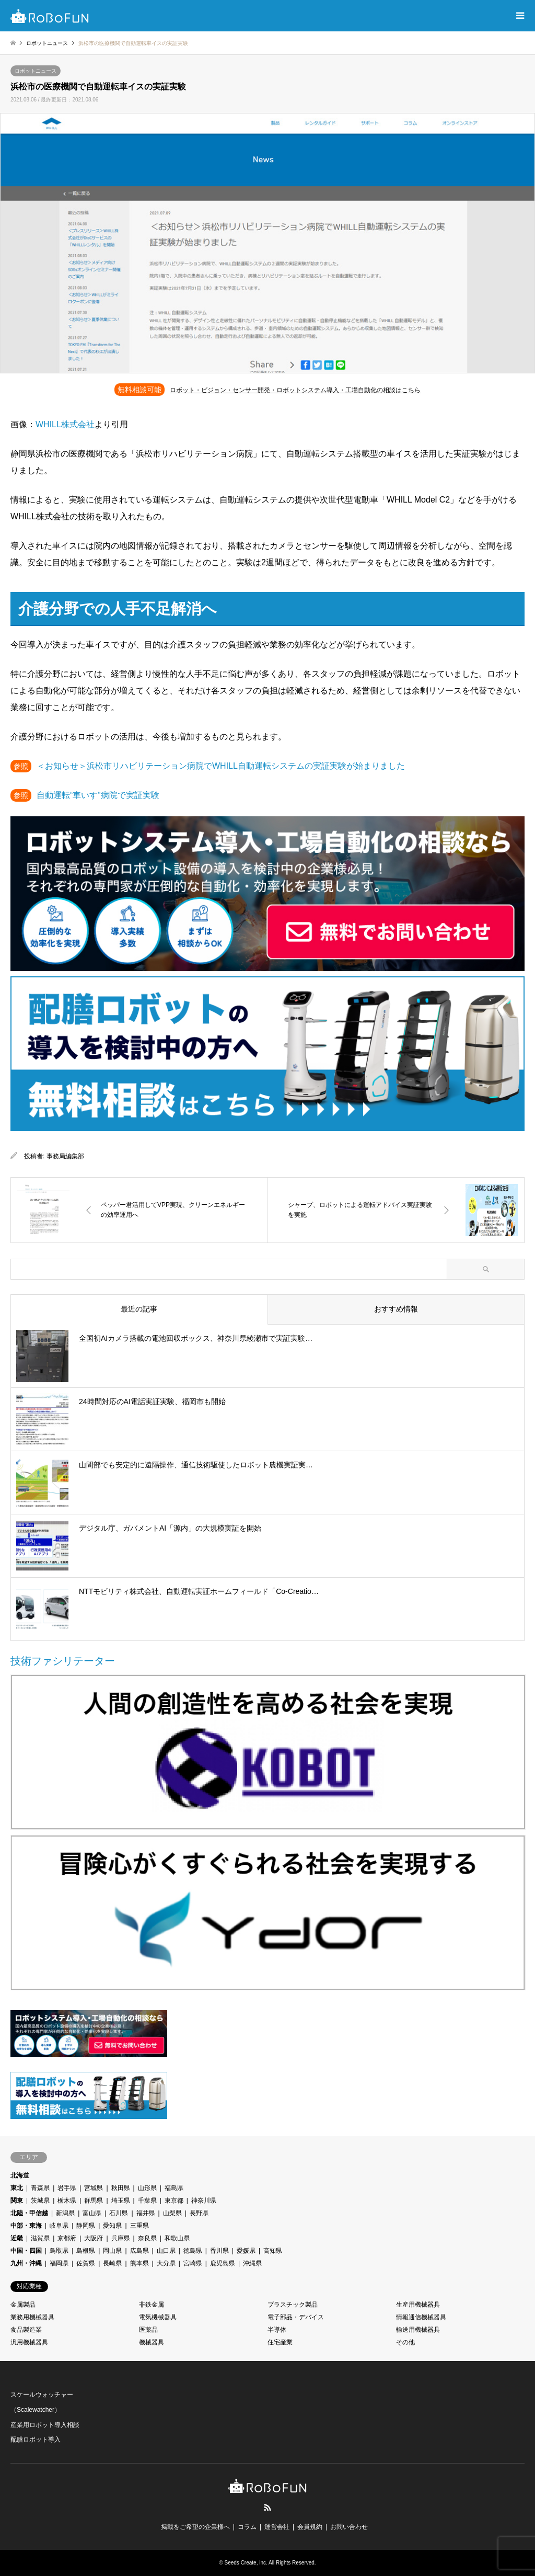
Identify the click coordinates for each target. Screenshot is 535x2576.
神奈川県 (203, 2200)
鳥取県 (59, 2250)
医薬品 (148, 2329)
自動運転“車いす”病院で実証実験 (98, 795)
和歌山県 (177, 2238)
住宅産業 (280, 2342)
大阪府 (93, 2238)
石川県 (118, 2213)
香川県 (219, 2250)
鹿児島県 (222, 2263)
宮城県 (93, 2188)
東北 (16, 2188)
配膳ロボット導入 (35, 2439)
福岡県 (59, 2263)
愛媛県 (246, 2250)
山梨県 (172, 2213)
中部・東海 (26, 2225)
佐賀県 (85, 2263)
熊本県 (139, 2263)
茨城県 (40, 2200)
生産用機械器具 (418, 2304)
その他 (405, 2342)
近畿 (16, 2238)
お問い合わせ (349, 2527)
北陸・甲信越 (29, 2213)
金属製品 (23, 2304)
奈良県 (147, 2238)
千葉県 (147, 2200)
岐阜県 (59, 2225)
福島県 (174, 2188)
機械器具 (151, 2342)
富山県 (92, 2213)
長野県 (199, 2213)
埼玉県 (120, 2200)
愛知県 (112, 2225)
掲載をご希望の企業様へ (195, 2527)
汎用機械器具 (29, 2342)
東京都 (174, 2200)
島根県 (85, 2250)
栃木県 (66, 2200)
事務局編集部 (65, 1156)
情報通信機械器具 (421, 2317)
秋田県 (120, 2188)
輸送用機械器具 (418, 2329)
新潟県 (65, 2213)
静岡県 (85, 2225)
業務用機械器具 (32, 2317)
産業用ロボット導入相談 (44, 2425)
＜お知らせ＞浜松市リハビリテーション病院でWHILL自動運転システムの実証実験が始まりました (221, 765)
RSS (267, 2507)
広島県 (139, 2250)
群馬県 (93, 2200)
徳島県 (192, 2250)
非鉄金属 (151, 2304)
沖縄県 (252, 2263)
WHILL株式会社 (65, 424)
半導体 (277, 2329)
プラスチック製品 (293, 2304)
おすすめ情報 (396, 1309)
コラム (247, 2527)
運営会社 (276, 2527)
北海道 (19, 2175)
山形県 (147, 2188)
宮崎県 (192, 2263)
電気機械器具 (158, 2317)
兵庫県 (120, 2238)
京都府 (66, 2238)
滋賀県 (40, 2238)
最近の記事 (139, 1309)
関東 (16, 2200)
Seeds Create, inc (245, 2563)
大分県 (166, 2263)
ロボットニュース (35, 71)
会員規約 (309, 2527)
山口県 (166, 2250)
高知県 (272, 2250)
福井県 (145, 2213)
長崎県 (112, 2263)
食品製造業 (26, 2329)
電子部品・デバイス (296, 2317)
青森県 (40, 2188)
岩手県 (66, 2188)
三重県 (139, 2225)
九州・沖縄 (26, 2263)
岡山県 (112, 2250)
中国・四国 (26, 2250)
